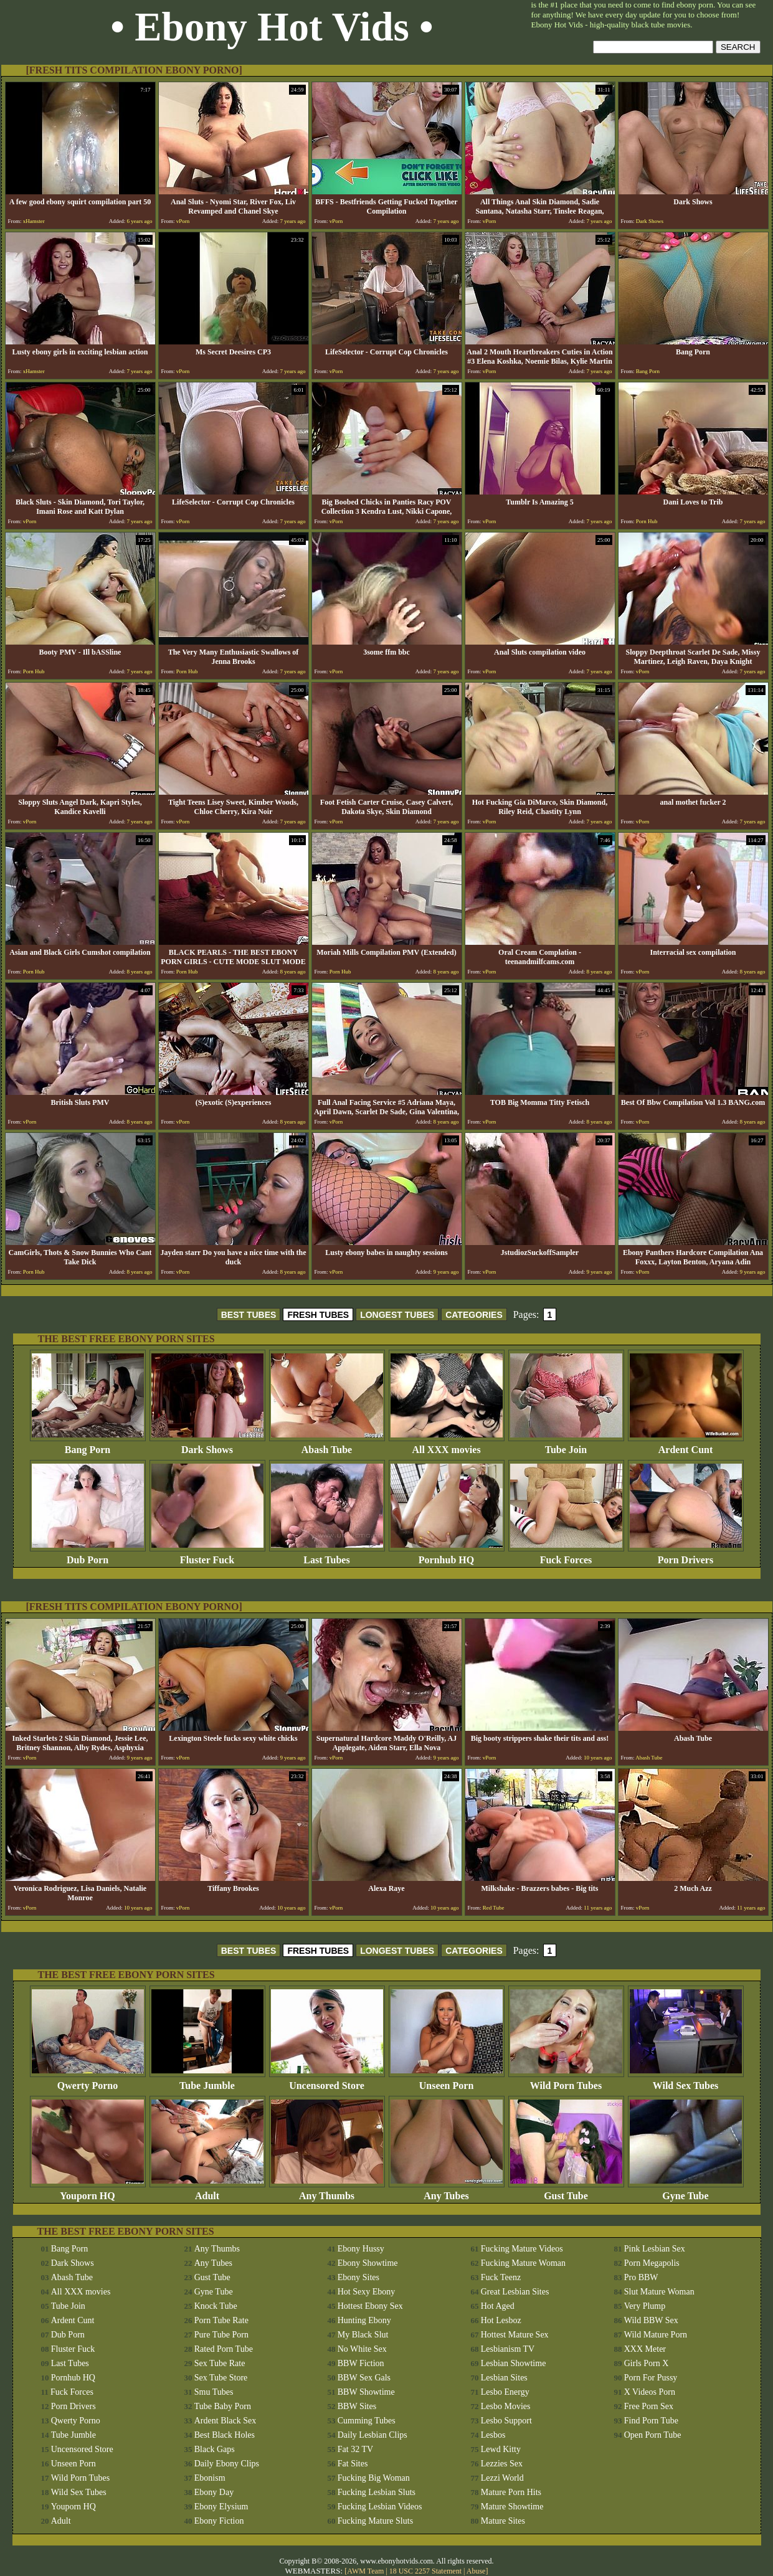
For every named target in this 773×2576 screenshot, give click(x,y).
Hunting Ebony (364, 2320)
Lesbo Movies (506, 2406)
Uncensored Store (327, 2081)
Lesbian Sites (504, 2377)
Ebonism (209, 2478)
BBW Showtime (366, 2392)
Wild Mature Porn (655, 2334)
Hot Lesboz (501, 2320)
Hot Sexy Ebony (367, 2291)
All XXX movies (447, 1445)
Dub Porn (88, 1555)
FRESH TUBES (318, 1315)
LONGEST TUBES (397, 1315)
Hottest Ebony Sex (370, 2306)
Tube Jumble (207, 2081)
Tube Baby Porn (222, 2406)
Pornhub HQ (447, 1555)
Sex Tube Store (221, 2377)
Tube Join (566, 1445)
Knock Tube (215, 2306)
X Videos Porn (649, 2392)
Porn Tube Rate (221, 2320)
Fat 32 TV (355, 2449)
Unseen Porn (447, 2081)
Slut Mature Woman (659, 2291)
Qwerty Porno (88, 2081)
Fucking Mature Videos (522, 2248)
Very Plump (645, 2306)
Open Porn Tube (652, 2435)
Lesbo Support (506, 2420)
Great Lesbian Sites (515, 2291)
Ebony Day (214, 2492)
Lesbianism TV (507, 2349)
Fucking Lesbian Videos (380, 2506)
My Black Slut (363, 2334)
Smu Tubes (214, 2392)
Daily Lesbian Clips (372, 2435)
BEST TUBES (249, 1315)
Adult (207, 2191)
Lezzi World (502, 2478)
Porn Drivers (686, 1555)
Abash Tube (327, 1445)
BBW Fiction (361, 2363)
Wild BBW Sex (651, 2320)
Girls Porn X (646, 2363)
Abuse (476, 2571)
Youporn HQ (88, 2191)
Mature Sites (503, 2521)
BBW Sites (357, 2406)
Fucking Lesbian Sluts (376, 2492)
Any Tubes (447, 2191)
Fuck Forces (566, 1555)
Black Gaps (214, 2449)
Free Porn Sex (648, 2406)
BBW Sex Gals (364, 2377)
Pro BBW (641, 2277)
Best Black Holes (224, 2435)
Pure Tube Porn (221, 2334)
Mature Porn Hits (511, 2492)
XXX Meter (645, 2349)
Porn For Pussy (651, 2377)
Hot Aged (498, 2306)
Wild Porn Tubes (566, 2081)
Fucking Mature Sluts (375, 2521)
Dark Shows (207, 1445)
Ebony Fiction (219, 2521)
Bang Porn (88, 1445)
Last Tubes (327, 1555)
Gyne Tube (686, 2191)
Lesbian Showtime (513, 2363)
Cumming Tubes (367, 2420)
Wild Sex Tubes (686, 2081)
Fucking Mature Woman (523, 2263)
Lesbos (493, 2435)
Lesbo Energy (505, 2392)
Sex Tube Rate (219, 2363)
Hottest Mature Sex (515, 2334)
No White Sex (362, 2349)
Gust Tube (566, 2191)
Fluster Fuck (207, 1555)
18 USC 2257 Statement (425, 2571)
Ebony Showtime (368, 2263)
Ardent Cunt (686, 1445)
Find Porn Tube (651, 2420)
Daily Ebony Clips (226, 2463)
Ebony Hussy (361, 2248)
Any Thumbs (327, 2191)
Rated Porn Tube (223, 2349)
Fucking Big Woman (374, 2478)
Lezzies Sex (502, 2463)
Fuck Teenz (501, 2277)
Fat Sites (353, 2463)
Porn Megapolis (652, 2263)
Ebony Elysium (221, 2506)
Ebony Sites (358, 2277)
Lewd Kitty (501, 2449)
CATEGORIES (474, 1315)
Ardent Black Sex (225, 2420)
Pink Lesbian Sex (654, 2248)
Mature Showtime (512, 2506)
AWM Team (366, 2571)
